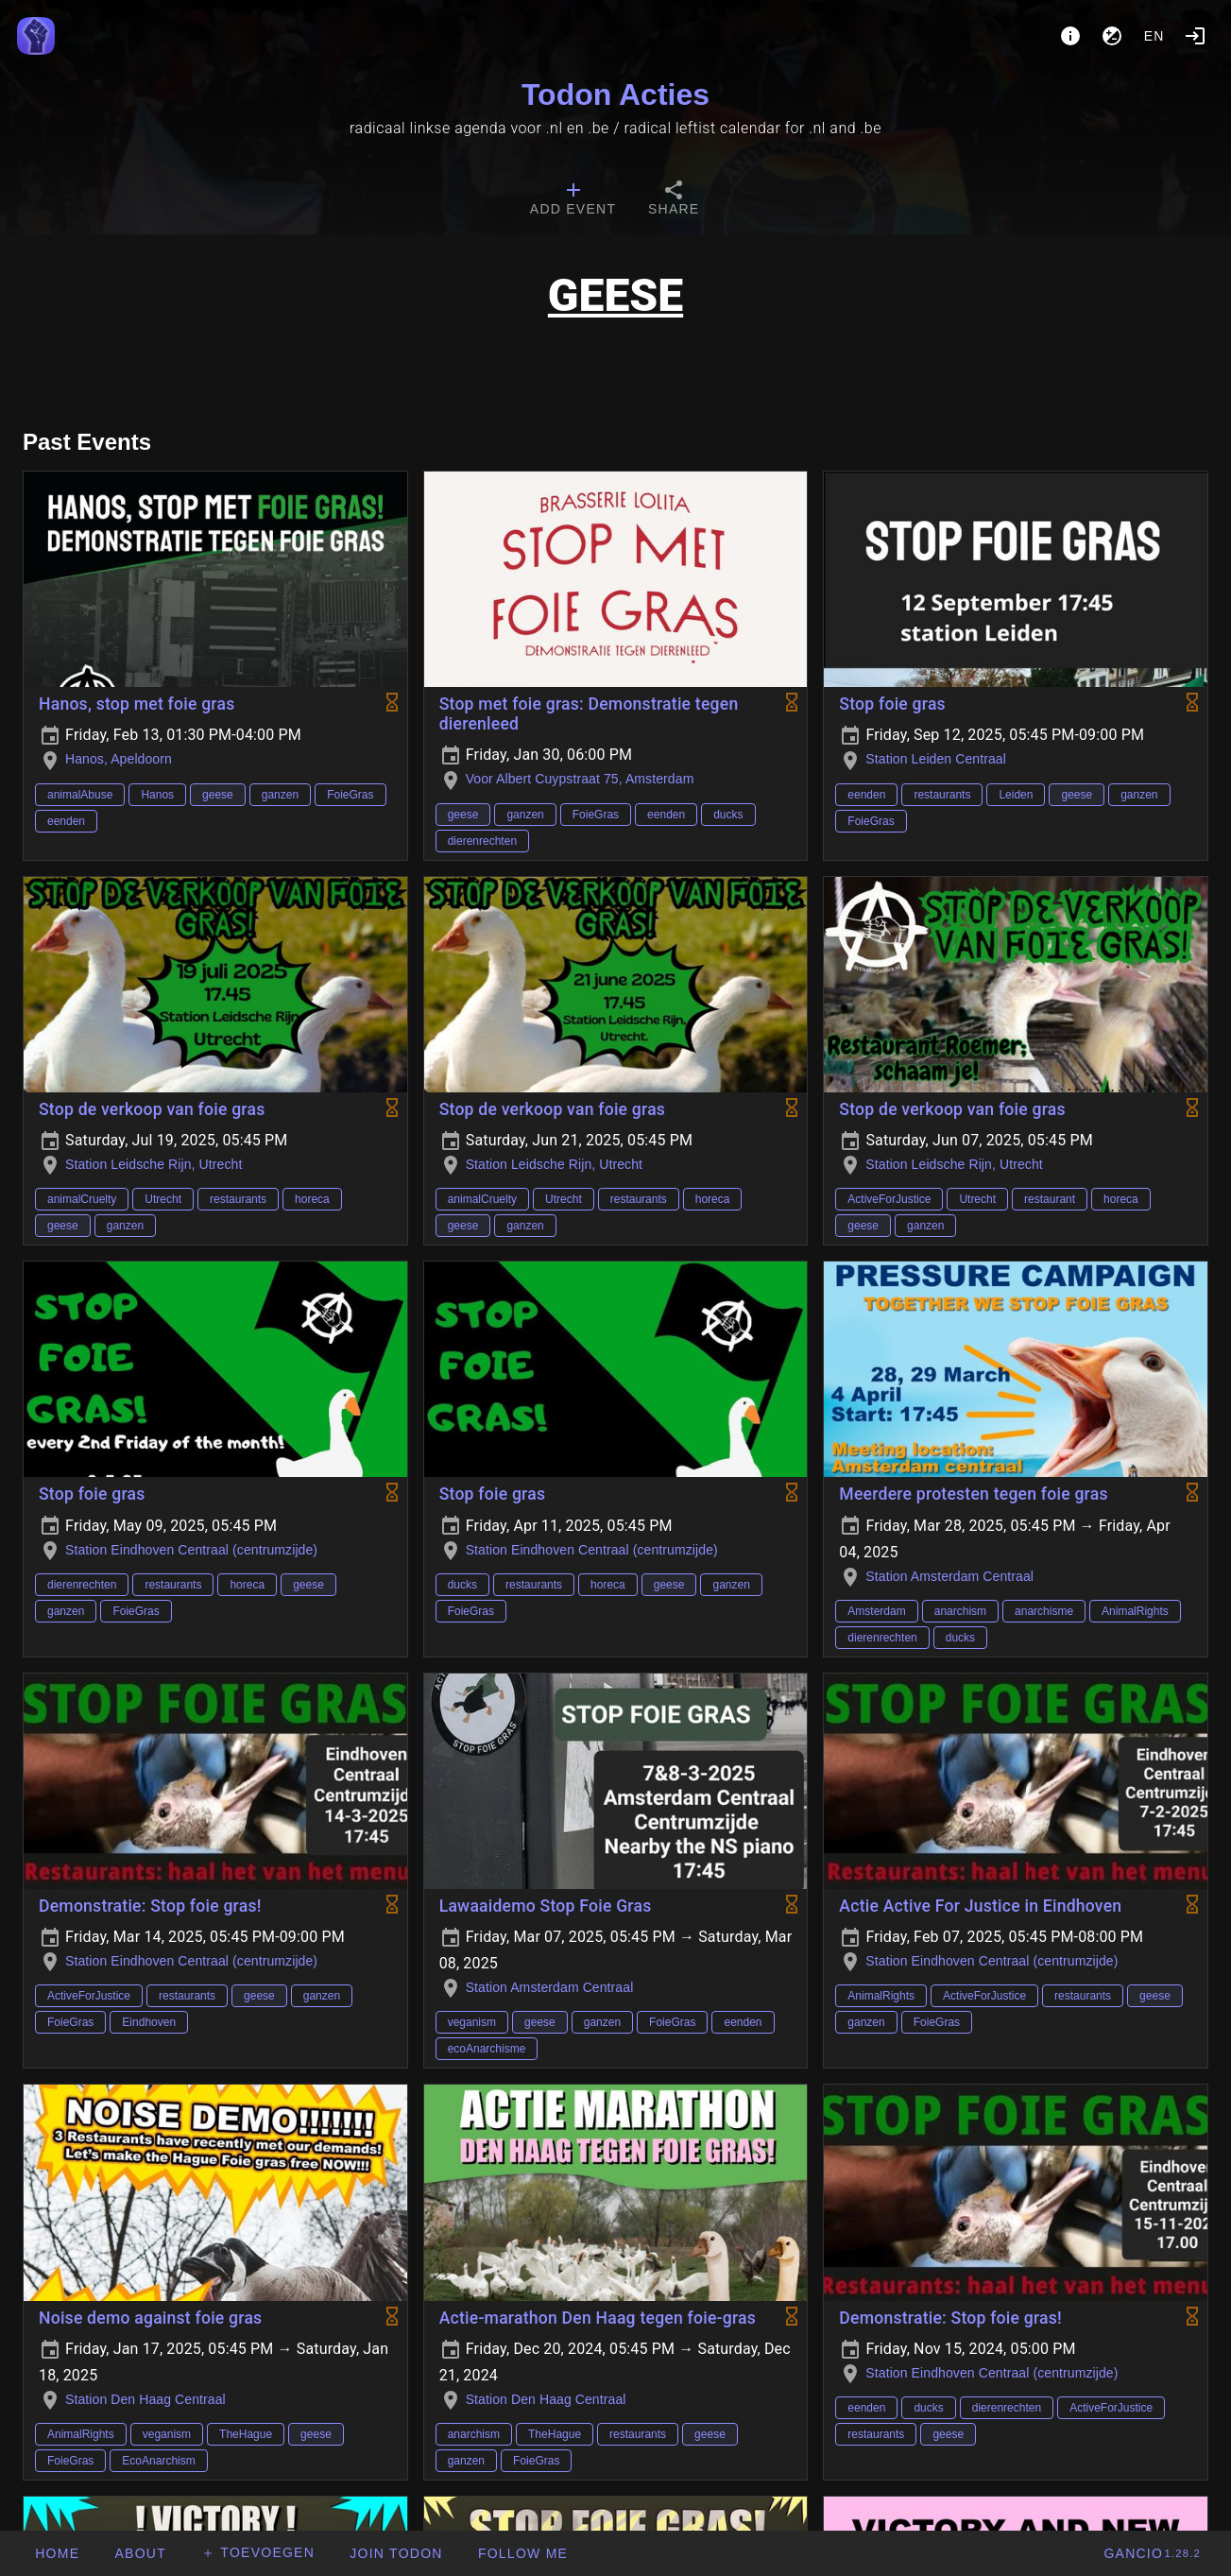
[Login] (1195, 36)
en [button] (1154, 35)
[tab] (573, 200)
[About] (1070, 36)
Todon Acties (615, 94)
